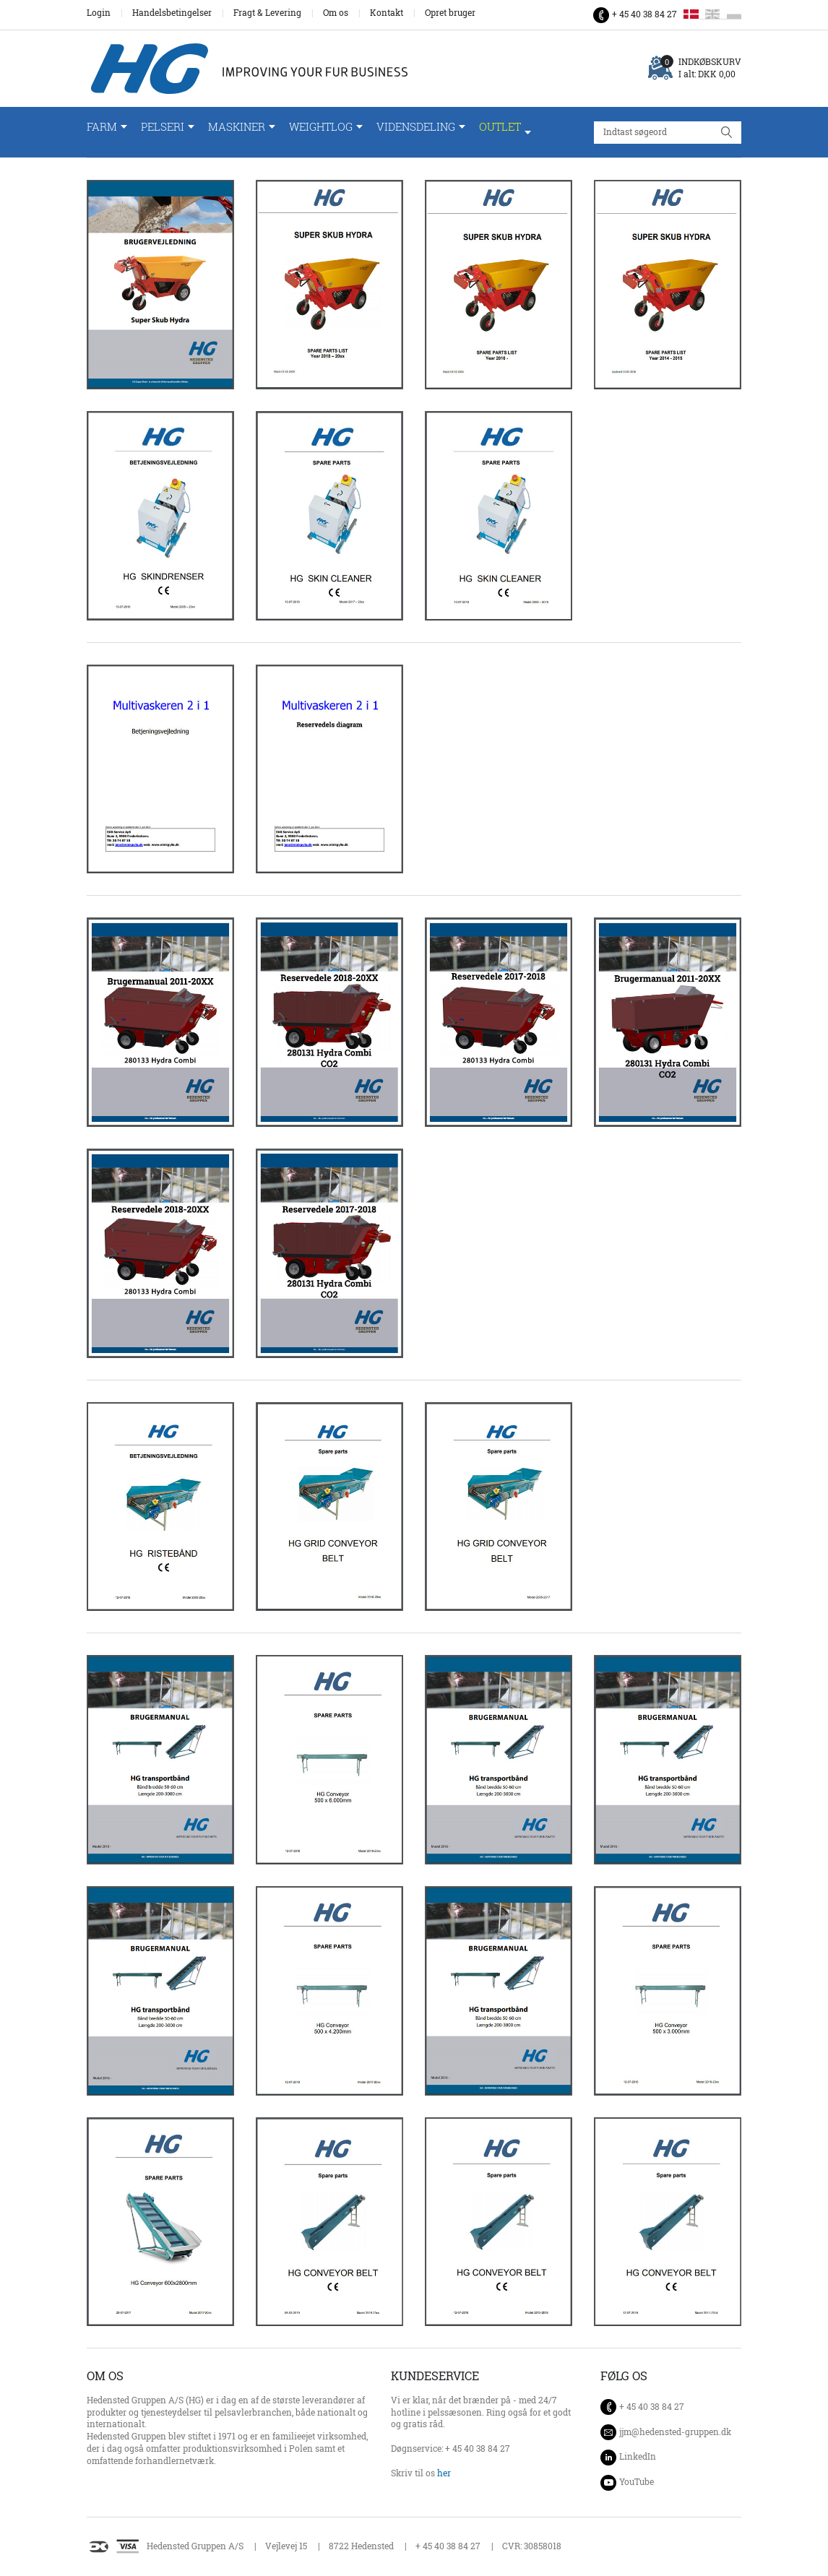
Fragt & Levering (267, 13)
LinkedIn (637, 2456)
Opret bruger (450, 13)
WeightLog (321, 126)
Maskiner (236, 126)
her (444, 2473)
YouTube (636, 2482)
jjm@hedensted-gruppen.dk (675, 2432)
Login (99, 13)
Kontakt (386, 13)
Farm (102, 126)
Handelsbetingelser (172, 13)
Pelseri (162, 126)
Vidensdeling (415, 126)
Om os (335, 13)
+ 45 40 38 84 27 (644, 14)
